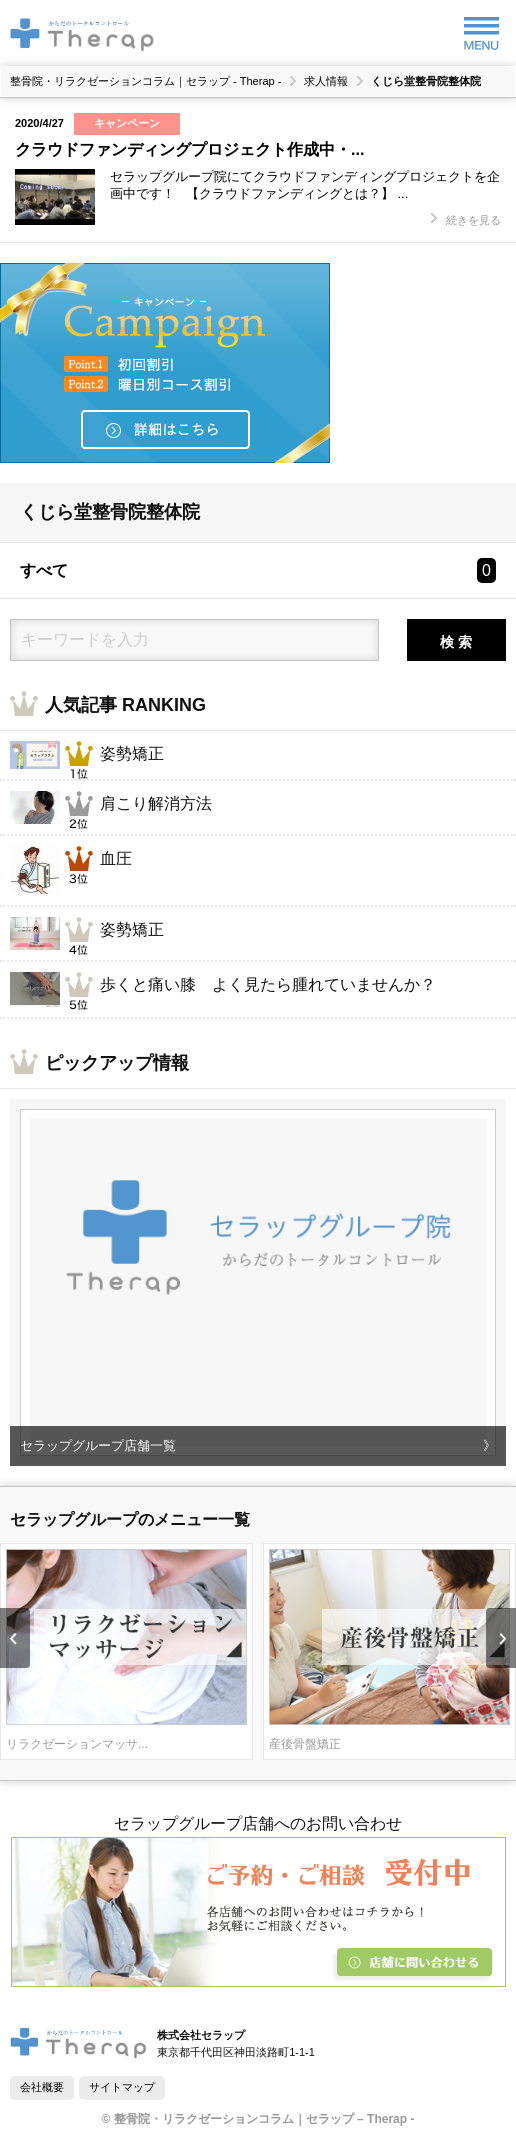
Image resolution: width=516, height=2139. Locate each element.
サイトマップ (122, 2087)
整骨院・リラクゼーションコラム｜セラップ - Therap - (145, 81)
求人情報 (326, 81)
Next (501, 1638)
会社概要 (42, 2087)
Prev (15, 1638)
